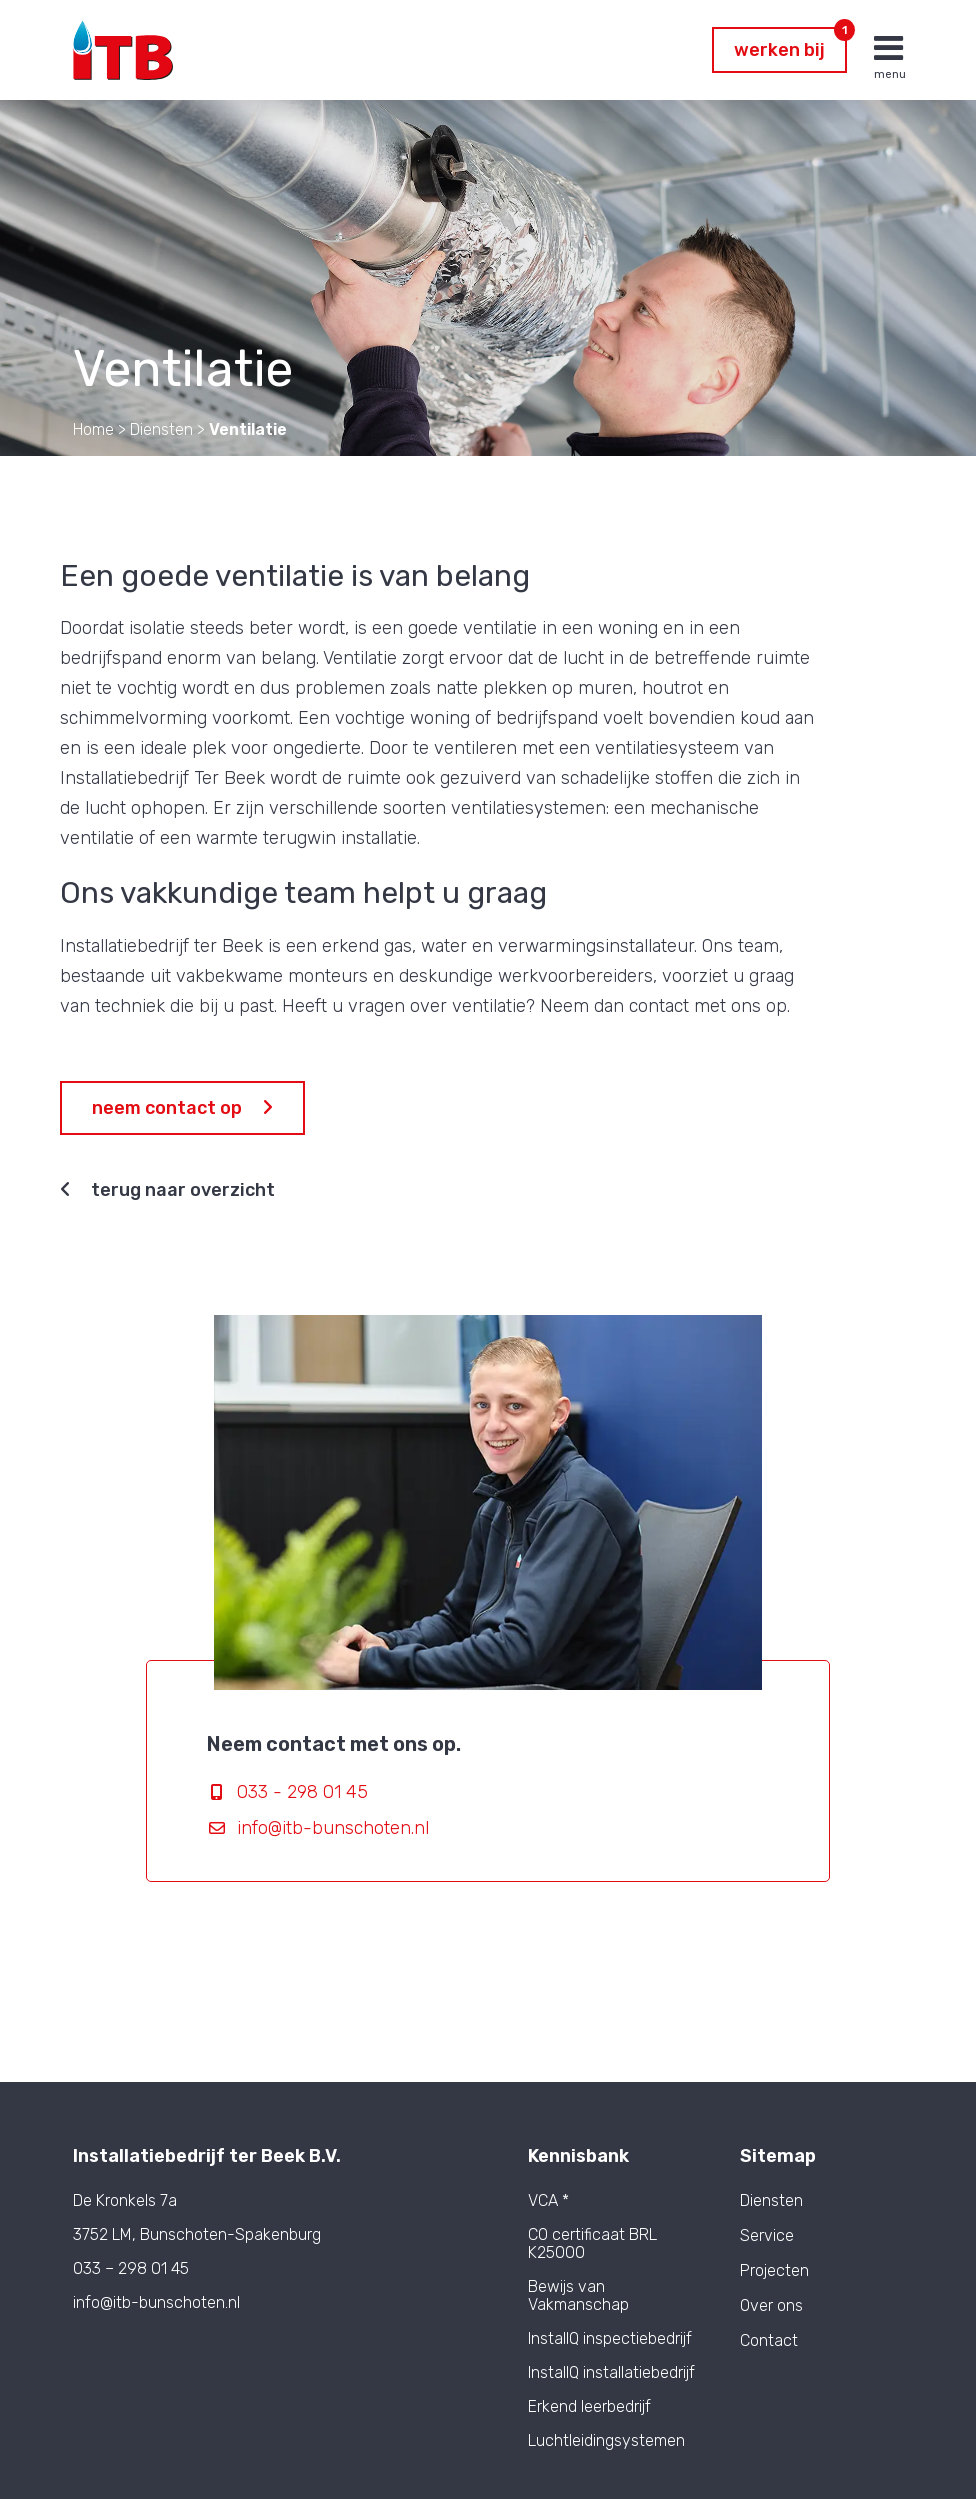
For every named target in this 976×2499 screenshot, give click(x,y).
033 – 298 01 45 (131, 2268)
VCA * (548, 2200)
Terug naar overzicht (167, 1190)
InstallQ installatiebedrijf (611, 2372)
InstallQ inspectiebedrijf (610, 2338)
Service (767, 2236)
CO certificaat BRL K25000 (592, 2243)
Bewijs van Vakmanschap (578, 2295)
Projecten (774, 2271)
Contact (769, 2341)
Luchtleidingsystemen (606, 2440)
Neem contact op (182, 1108)
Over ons (771, 2306)
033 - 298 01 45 (302, 1792)
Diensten (771, 2201)
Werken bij (790, 44)
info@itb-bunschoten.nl (333, 1828)
